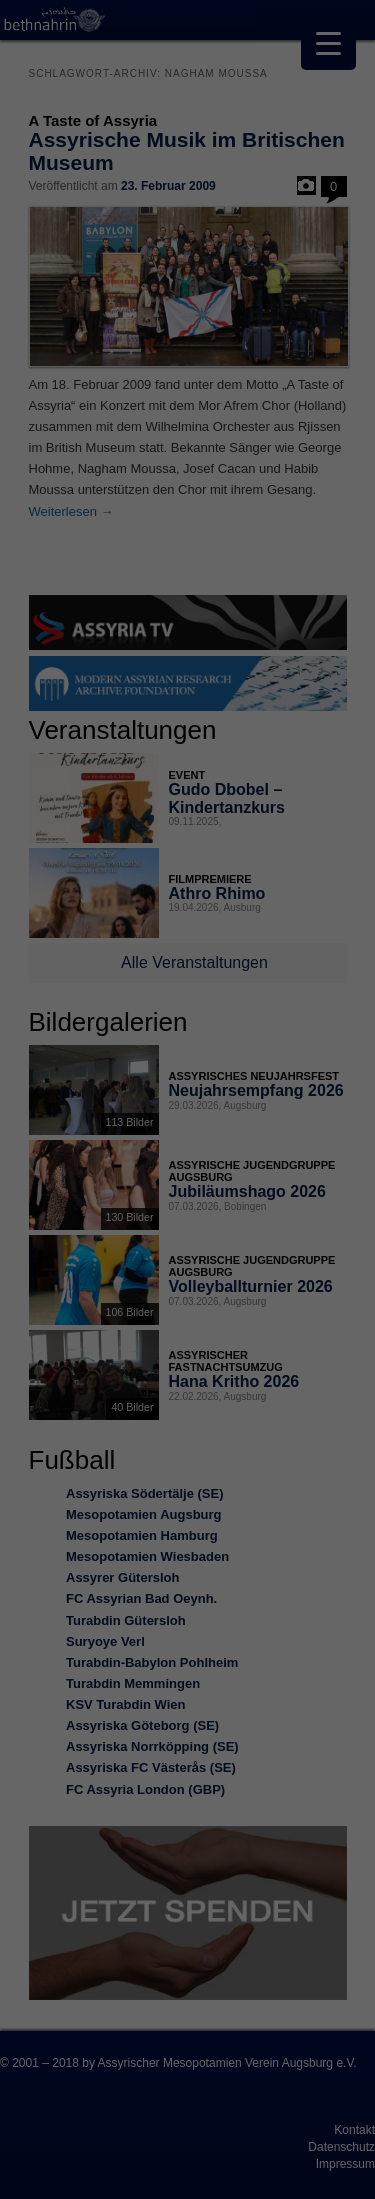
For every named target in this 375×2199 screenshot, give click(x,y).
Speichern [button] (187, 1264)
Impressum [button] (285, 1415)
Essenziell (60, 1137)
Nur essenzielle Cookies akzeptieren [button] (188, 1308)
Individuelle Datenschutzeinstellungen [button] (187, 1361)
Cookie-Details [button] (99, 1415)
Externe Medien (284, 1137)
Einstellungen (150, 1072)
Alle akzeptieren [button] (187, 1205)
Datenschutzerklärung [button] (197, 1415)
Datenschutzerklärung (83, 1053)
